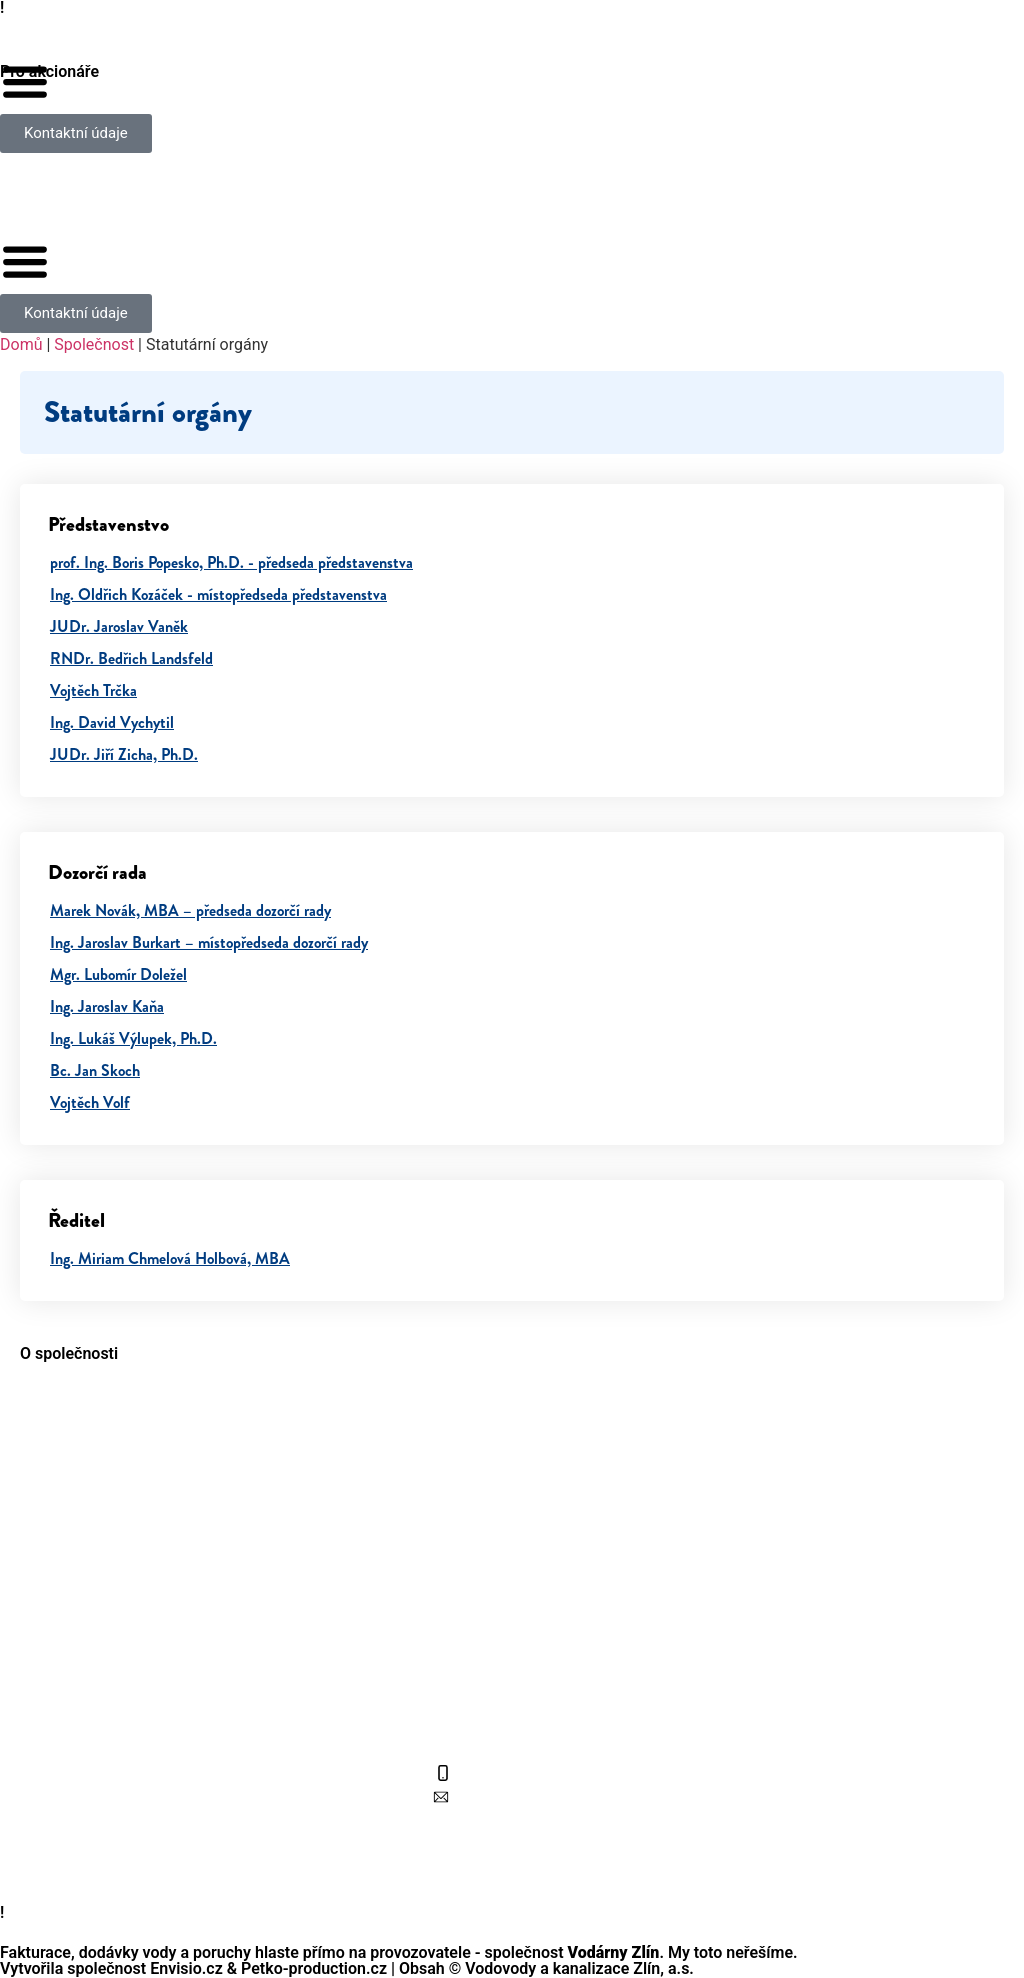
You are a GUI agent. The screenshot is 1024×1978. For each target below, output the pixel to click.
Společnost (94, 344)
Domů (21, 344)
